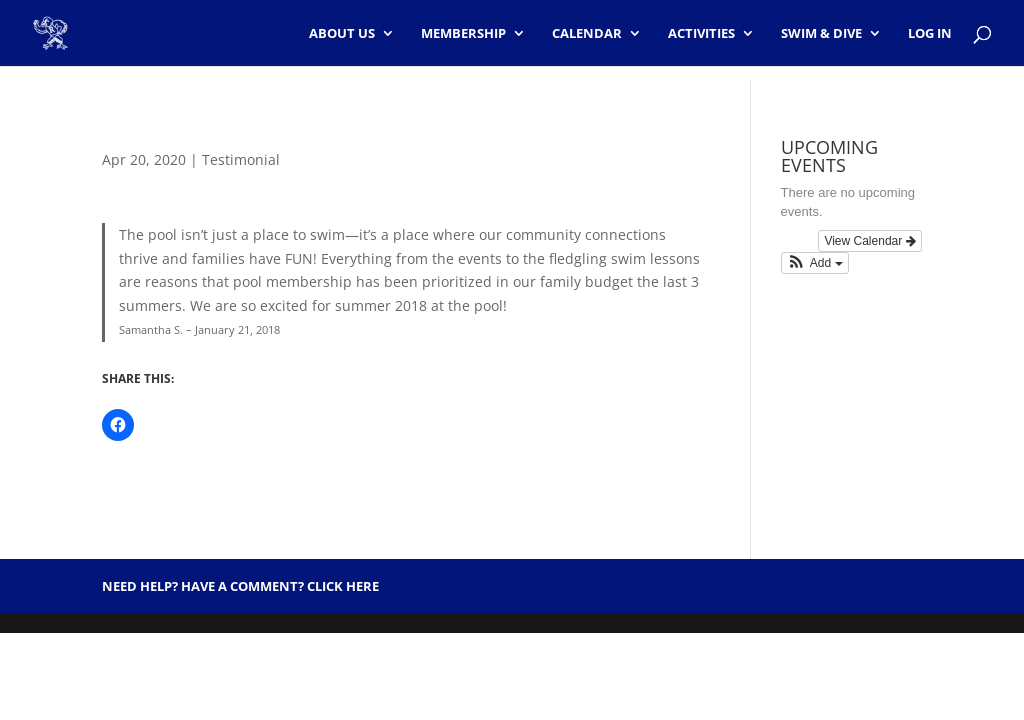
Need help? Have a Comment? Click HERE (240, 586)
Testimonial (241, 159)
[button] (815, 263)
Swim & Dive (821, 34)
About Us (342, 34)
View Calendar (869, 241)
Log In (930, 34)
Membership (463, 34)
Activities (701, 34)
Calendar (587, 34)
